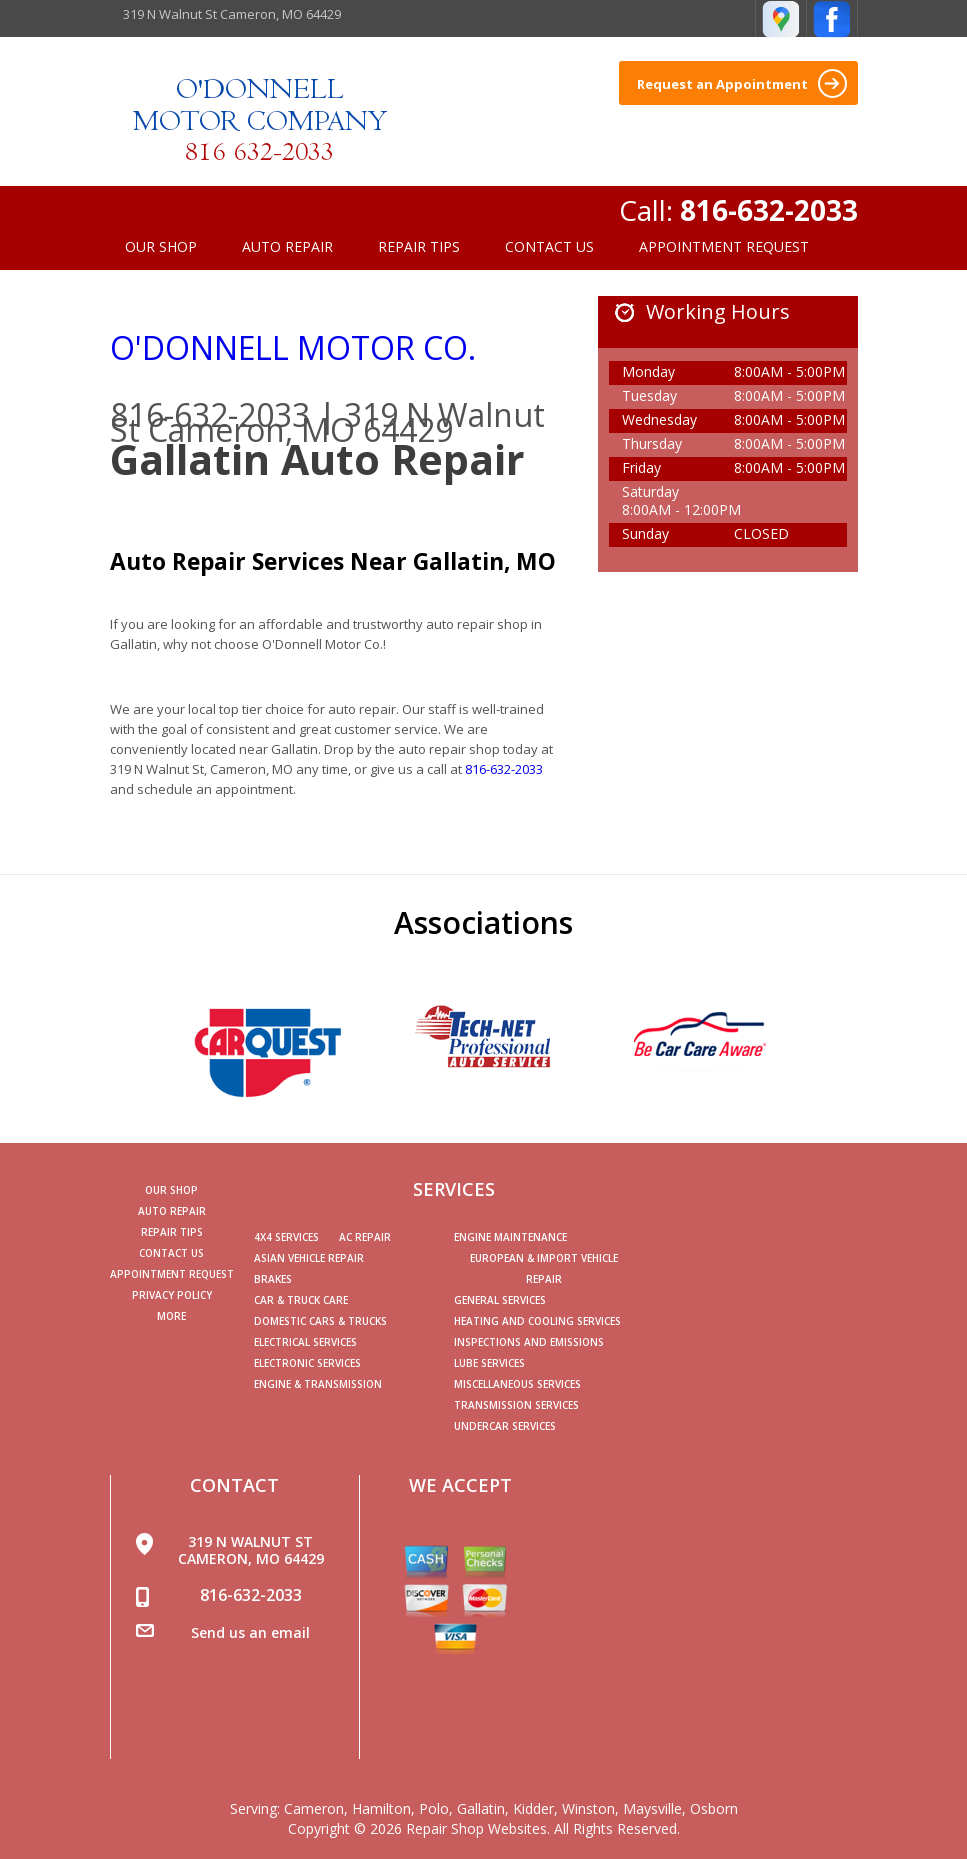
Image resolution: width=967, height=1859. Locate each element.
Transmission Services (516, 1405)
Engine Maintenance (510, 1237)
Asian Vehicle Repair (309, 1258)
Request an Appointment (742, 83)
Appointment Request (724, 246)
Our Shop (161, 246)
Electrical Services (305, 1342)
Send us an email (250, 1632)
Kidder (533, 1808)
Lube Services (489, 1363)
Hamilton (381, 1808)
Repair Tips (419, 246)
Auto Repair (287, 246)
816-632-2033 (769, 210)
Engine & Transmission (318, 1384)
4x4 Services (286, 1237)
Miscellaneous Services (517, 1384)
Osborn (714, 1808)
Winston (588, 1808)
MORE (171, 1316)
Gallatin (481, 1808)
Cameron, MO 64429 (300, 429)
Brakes (273, 1279)
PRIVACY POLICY (172, 1295)
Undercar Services (505, 1426)
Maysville (652, 1808)
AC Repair (365, 1237)
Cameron (314, 1808)
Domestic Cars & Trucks (320, 1321)
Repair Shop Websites (476, 1828)
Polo (434, 1808)
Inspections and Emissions (529, 1342)
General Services (500, 1300)
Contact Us (549, 246)
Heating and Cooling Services (537, 1321)
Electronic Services (307, 1363)
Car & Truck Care (301, 1300)
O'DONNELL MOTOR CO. (293, 347)
